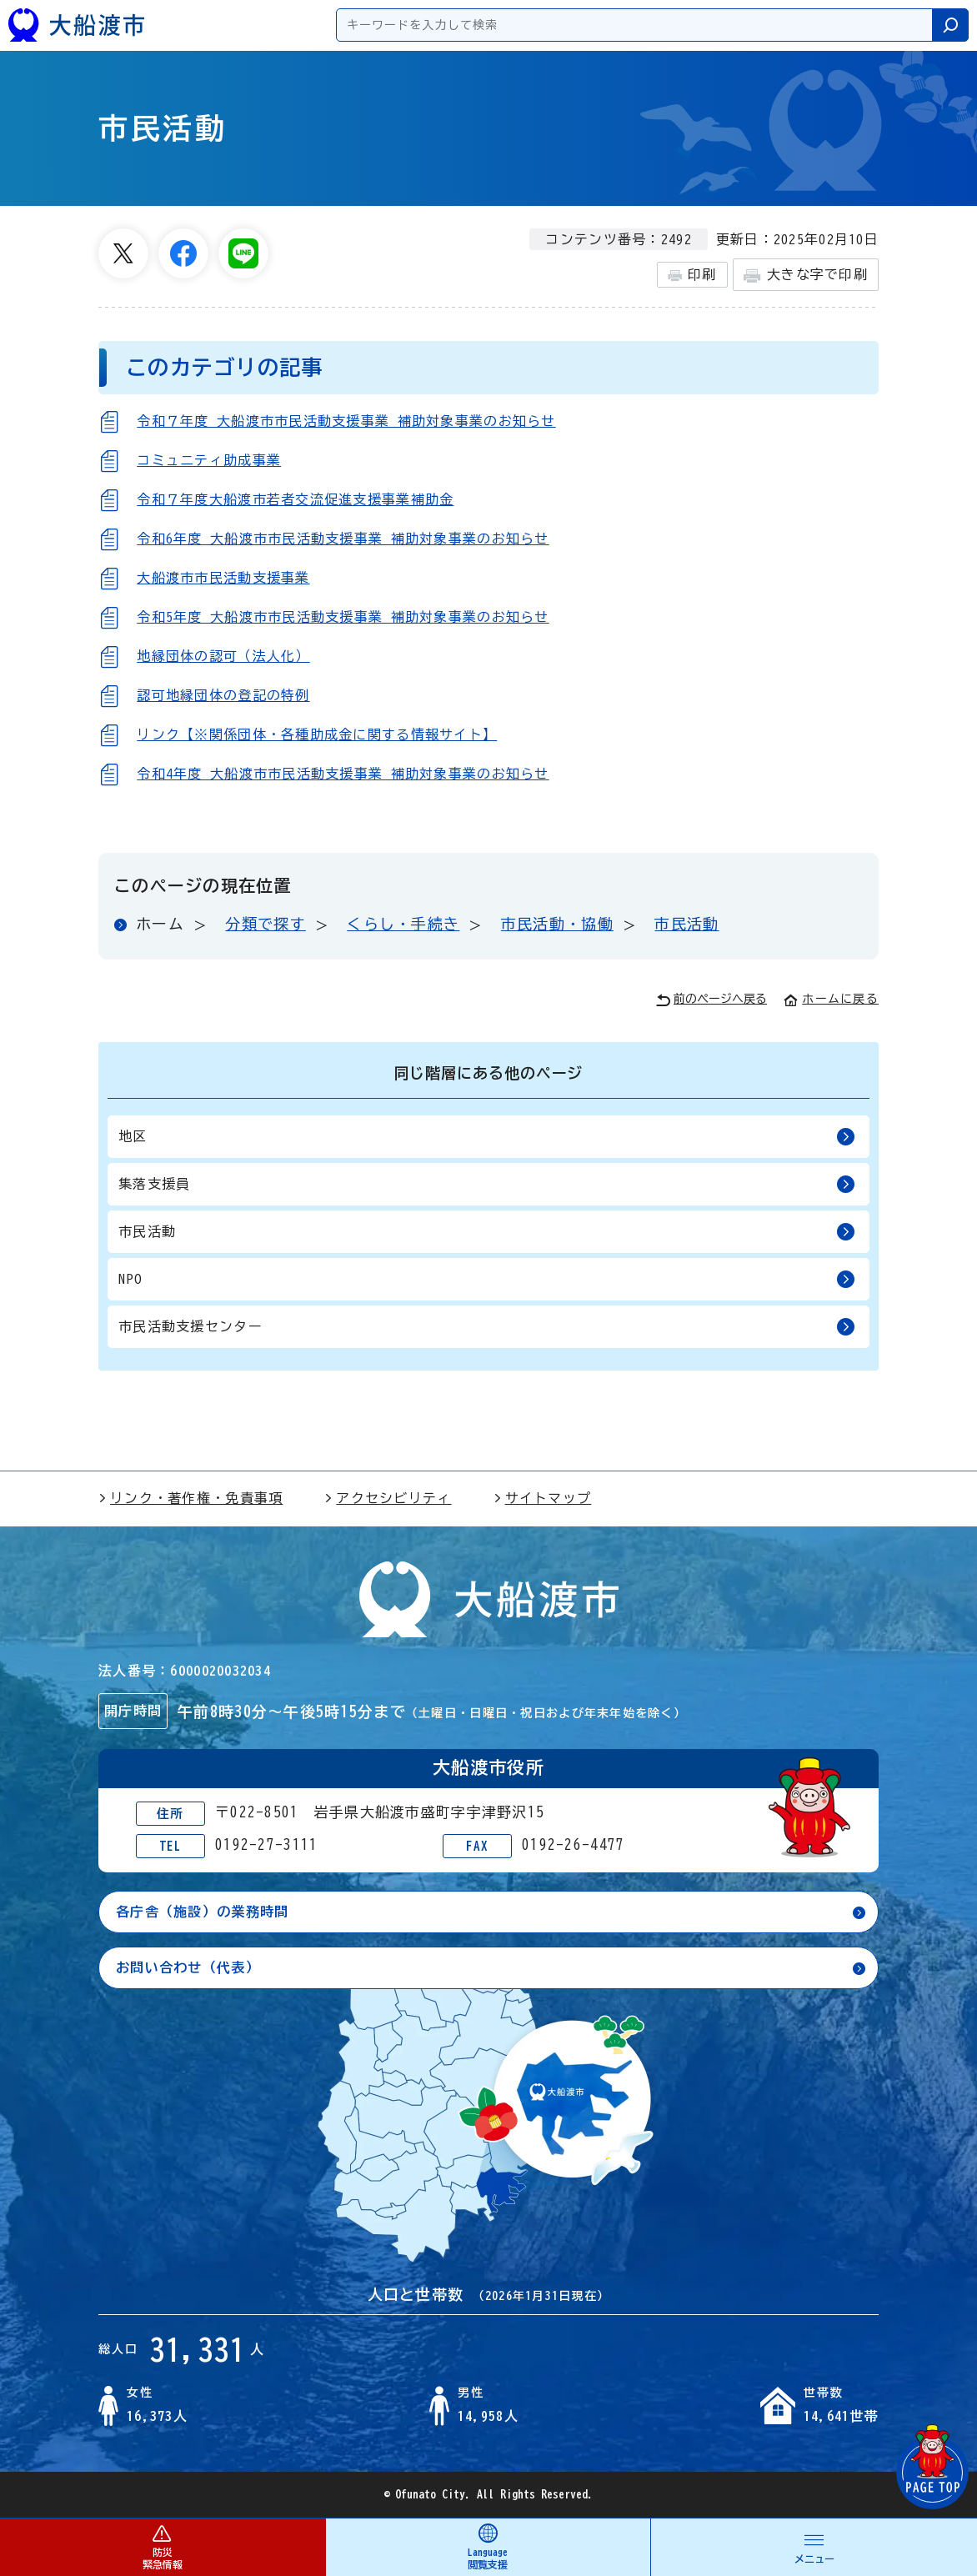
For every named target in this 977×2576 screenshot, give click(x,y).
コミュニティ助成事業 (209, 460)
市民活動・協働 (557, 923)
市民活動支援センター (486, 1327)
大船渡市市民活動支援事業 (223, 577)
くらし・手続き (403, 923)
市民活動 (686, 923)
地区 (486, 1136)
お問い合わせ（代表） (188, 1967)
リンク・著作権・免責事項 (190, 1498)
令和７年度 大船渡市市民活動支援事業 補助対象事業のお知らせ (346, 421)
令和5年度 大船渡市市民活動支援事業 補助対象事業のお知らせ (343, 617)
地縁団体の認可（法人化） (223, 656)
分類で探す (265, 923)
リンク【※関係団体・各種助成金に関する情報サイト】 (317, 734)
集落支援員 (486, 1184)
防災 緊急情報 (162, 2546)
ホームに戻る (831, 999)
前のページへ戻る (711, 1000)
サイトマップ (543, 1498)
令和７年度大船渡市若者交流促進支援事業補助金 (295, 499)
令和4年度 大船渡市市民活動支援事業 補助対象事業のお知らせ (343, 773)
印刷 (692, 275)
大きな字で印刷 (806, 275)
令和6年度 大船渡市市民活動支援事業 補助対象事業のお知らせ (343, 538)
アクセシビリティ (387, 1498)
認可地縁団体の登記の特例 (223, 695)
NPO (486, 1279)
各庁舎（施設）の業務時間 (202, 1911)
